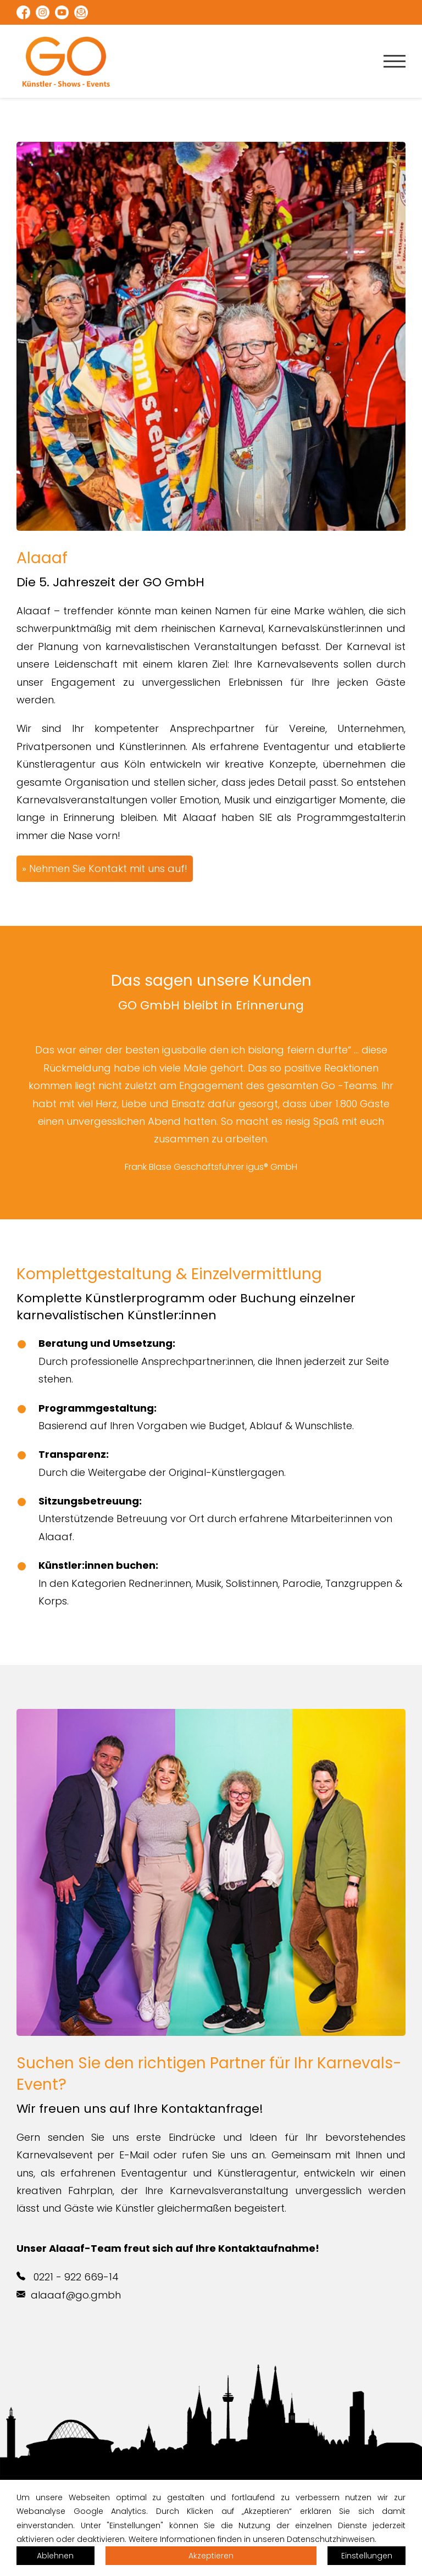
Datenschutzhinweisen (331, 2539)
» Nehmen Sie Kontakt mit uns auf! (104, 868)
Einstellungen (366, 2555)
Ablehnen (55, 2555)
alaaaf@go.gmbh (68, 2295)
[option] (211, 1108)
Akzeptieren (211, 2555)
